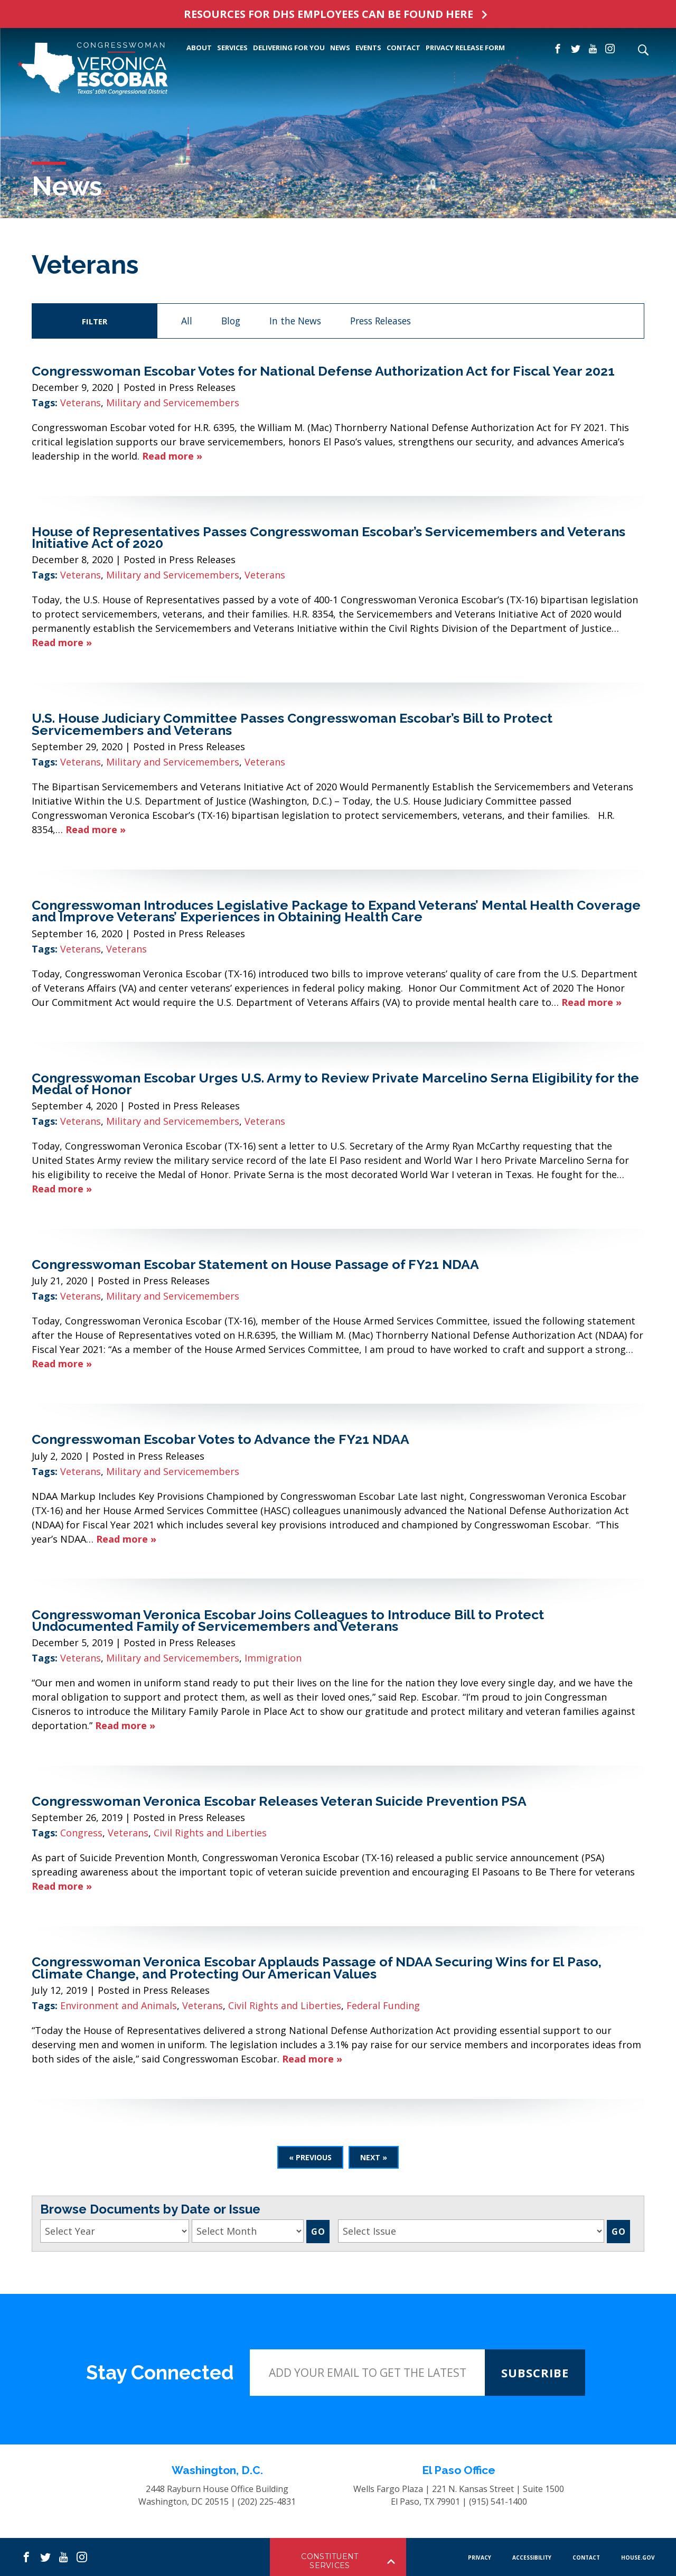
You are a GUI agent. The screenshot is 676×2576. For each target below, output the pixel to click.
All (186, 320)
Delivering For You (289, 47)
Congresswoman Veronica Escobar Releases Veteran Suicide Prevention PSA (279, 1801)
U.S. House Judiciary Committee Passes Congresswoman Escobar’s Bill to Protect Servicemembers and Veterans (292, 724)
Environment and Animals (118, 2005)
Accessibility (531, 2557)
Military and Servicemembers (172, 402)
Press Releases (380, 320)
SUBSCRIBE (535, 2373)
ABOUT (199, 47)
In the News (295, 320)
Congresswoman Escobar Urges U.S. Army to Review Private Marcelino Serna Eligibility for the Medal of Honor (335, 1083)
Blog (230, 320)
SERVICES (232, 47)
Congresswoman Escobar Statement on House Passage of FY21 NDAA (255, 1264)
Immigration (273, 1657)
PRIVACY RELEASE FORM (465, 47)
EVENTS (368, 47)
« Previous (310, 2157)
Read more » (172, 456)
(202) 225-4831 (267, 2501)
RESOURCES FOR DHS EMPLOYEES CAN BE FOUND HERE (328, 14)
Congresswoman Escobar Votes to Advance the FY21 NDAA (220, 1439)
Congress (81, 1832)
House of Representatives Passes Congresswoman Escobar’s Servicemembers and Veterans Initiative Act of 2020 (328, 537)
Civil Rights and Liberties (210, 1832)
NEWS (340, 47)
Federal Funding (383, 2005)
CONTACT (403, 47)
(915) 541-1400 (498, 2501)
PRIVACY (479, 2557)
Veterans (80, 402)
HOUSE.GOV (638, 2557)
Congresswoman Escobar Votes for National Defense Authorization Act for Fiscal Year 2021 (323, 371)
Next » (373, 2157)
